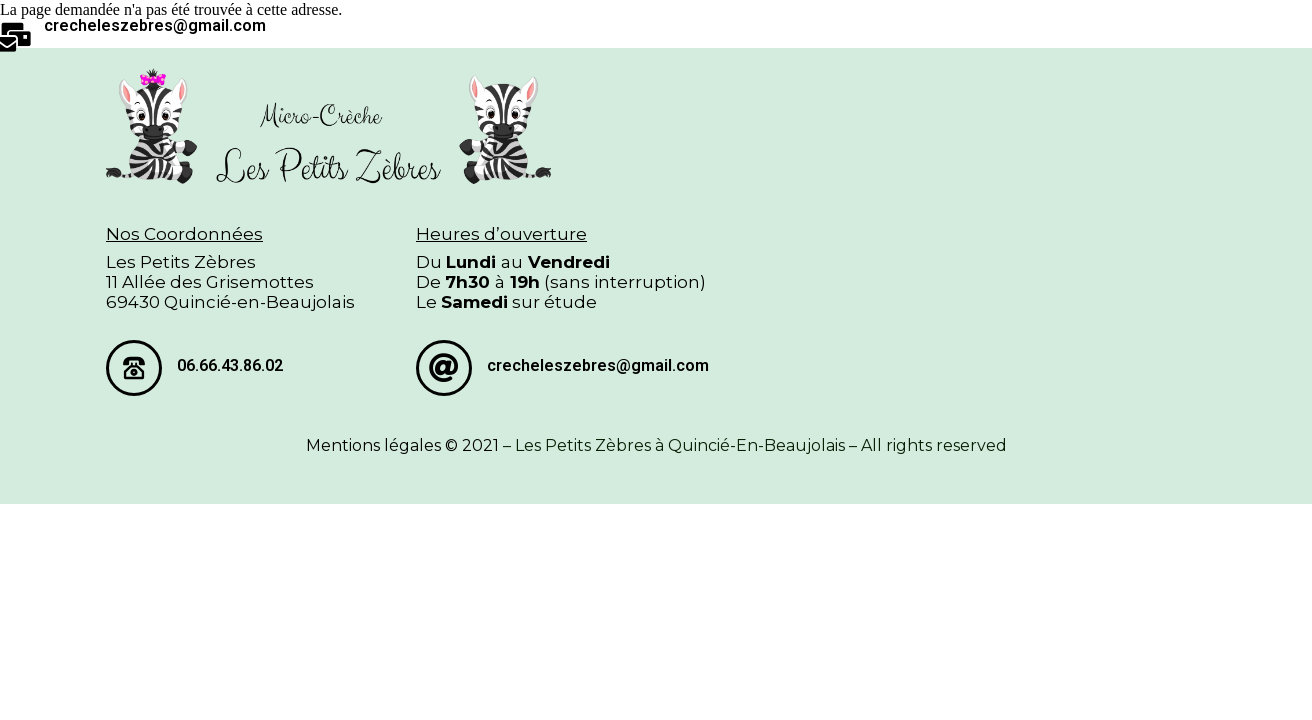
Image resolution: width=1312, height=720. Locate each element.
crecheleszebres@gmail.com (155, 25)
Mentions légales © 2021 (402, 445)
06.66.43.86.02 (230, 365)
